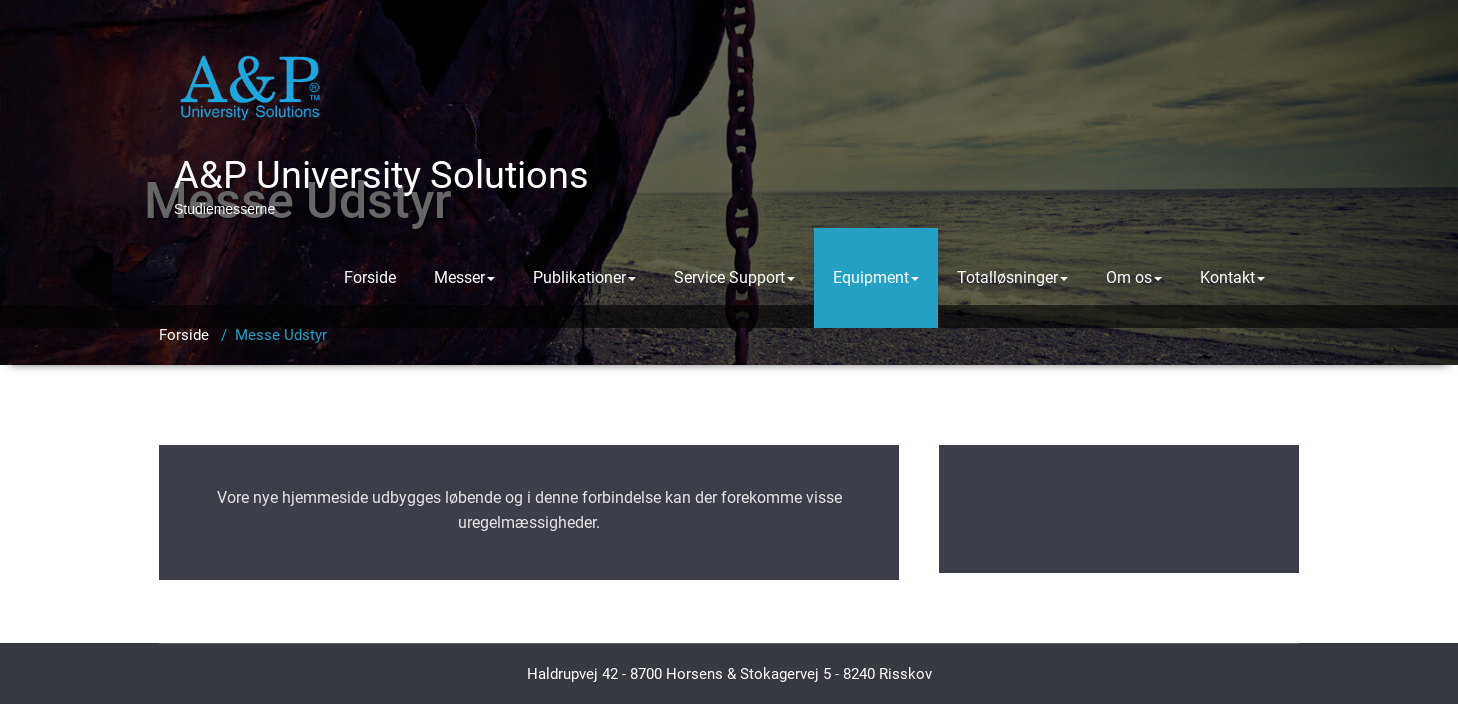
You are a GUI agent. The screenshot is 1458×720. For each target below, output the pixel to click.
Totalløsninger (1012, 277)
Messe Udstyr (281, 335)
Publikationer (584, 277)
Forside (370, 277)
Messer (464, 277)
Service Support (734, 277)
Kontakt (1232, 277)
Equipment (876, 277)
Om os (1134, 277)
